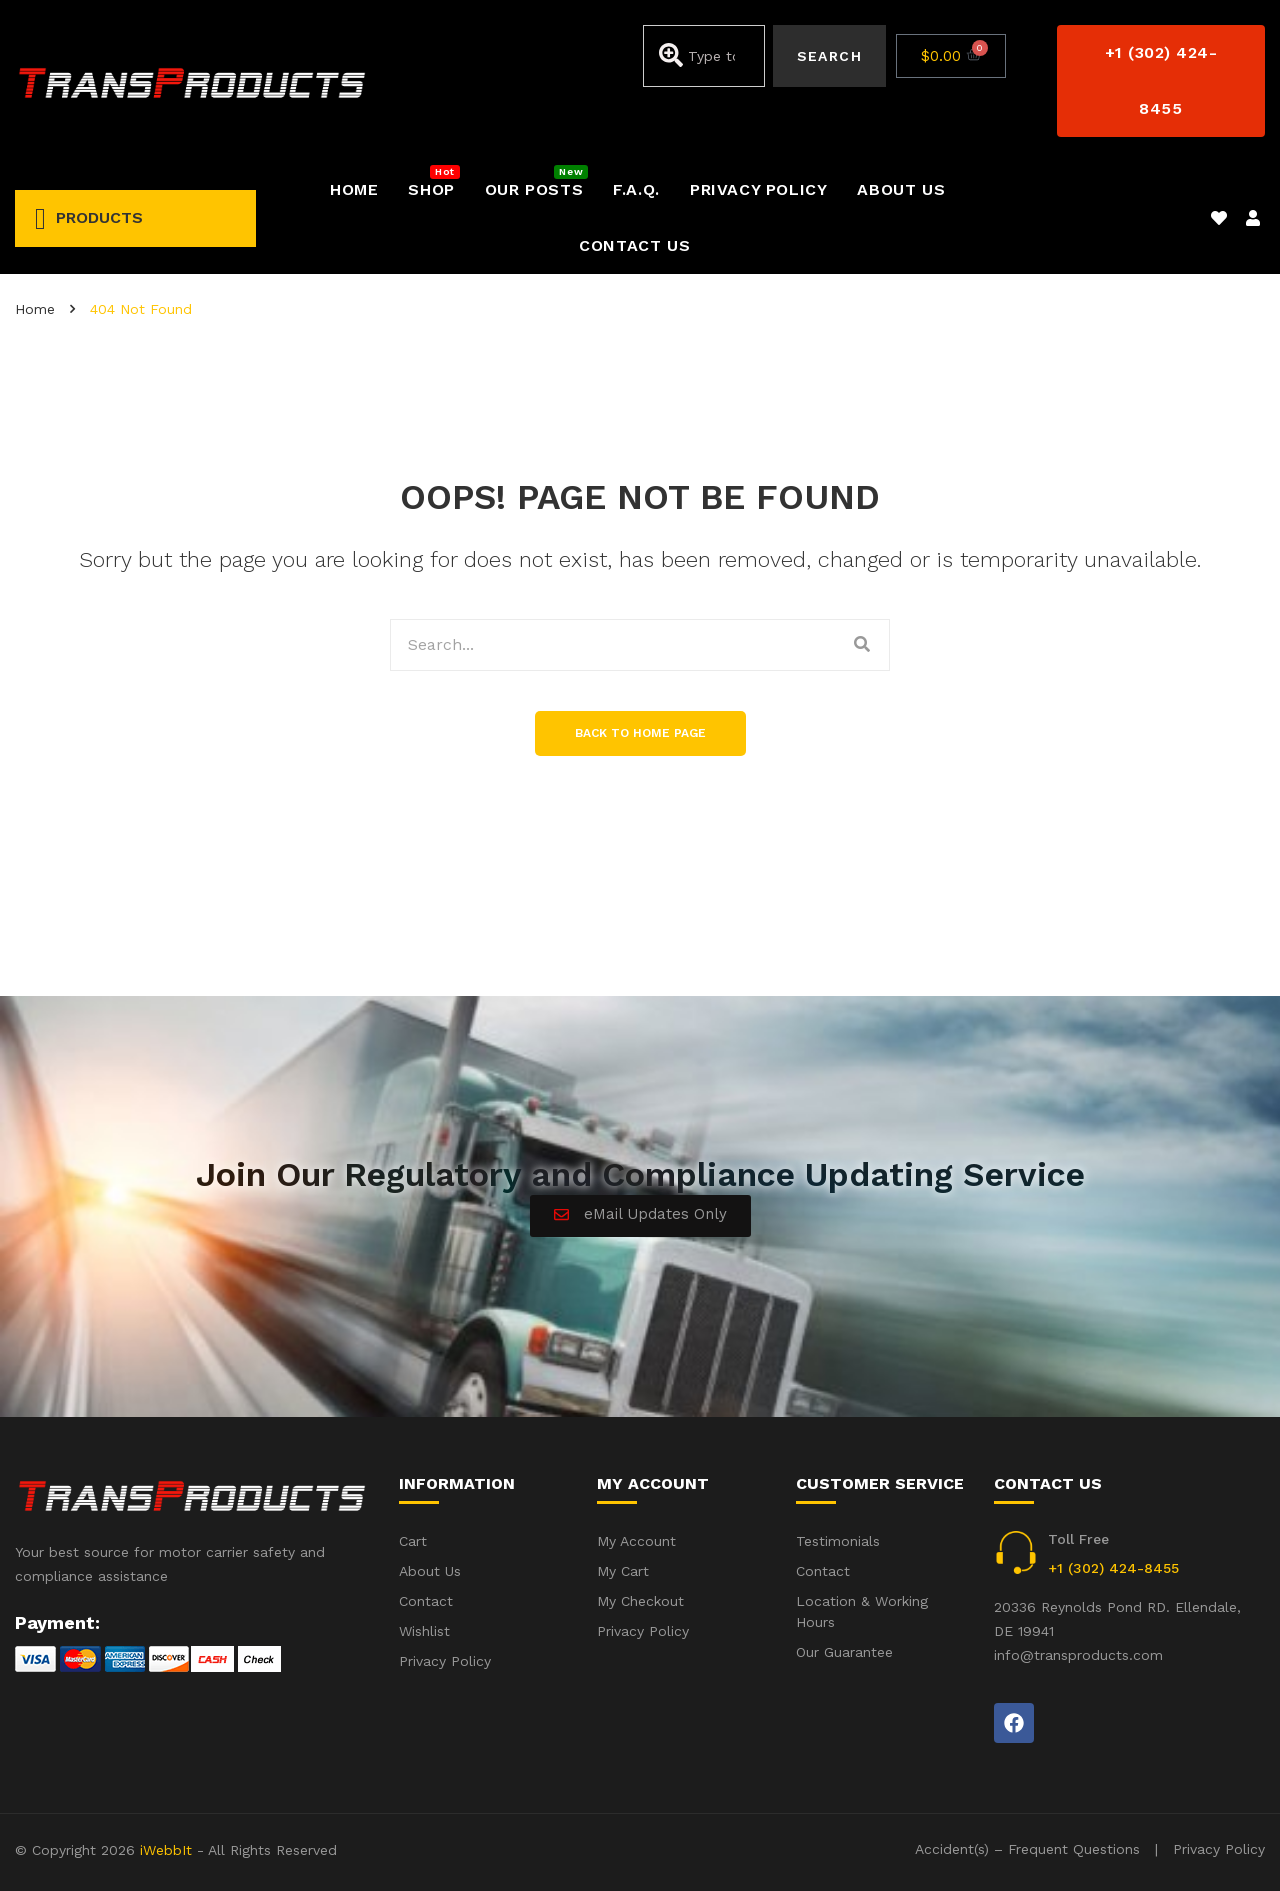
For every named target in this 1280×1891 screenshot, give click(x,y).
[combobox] (704, 56)
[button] (1161, 81)
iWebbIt (166, 1850)
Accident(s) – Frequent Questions (1027, 1849)
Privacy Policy (1219, 1849)
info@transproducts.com (1078, 1655)
